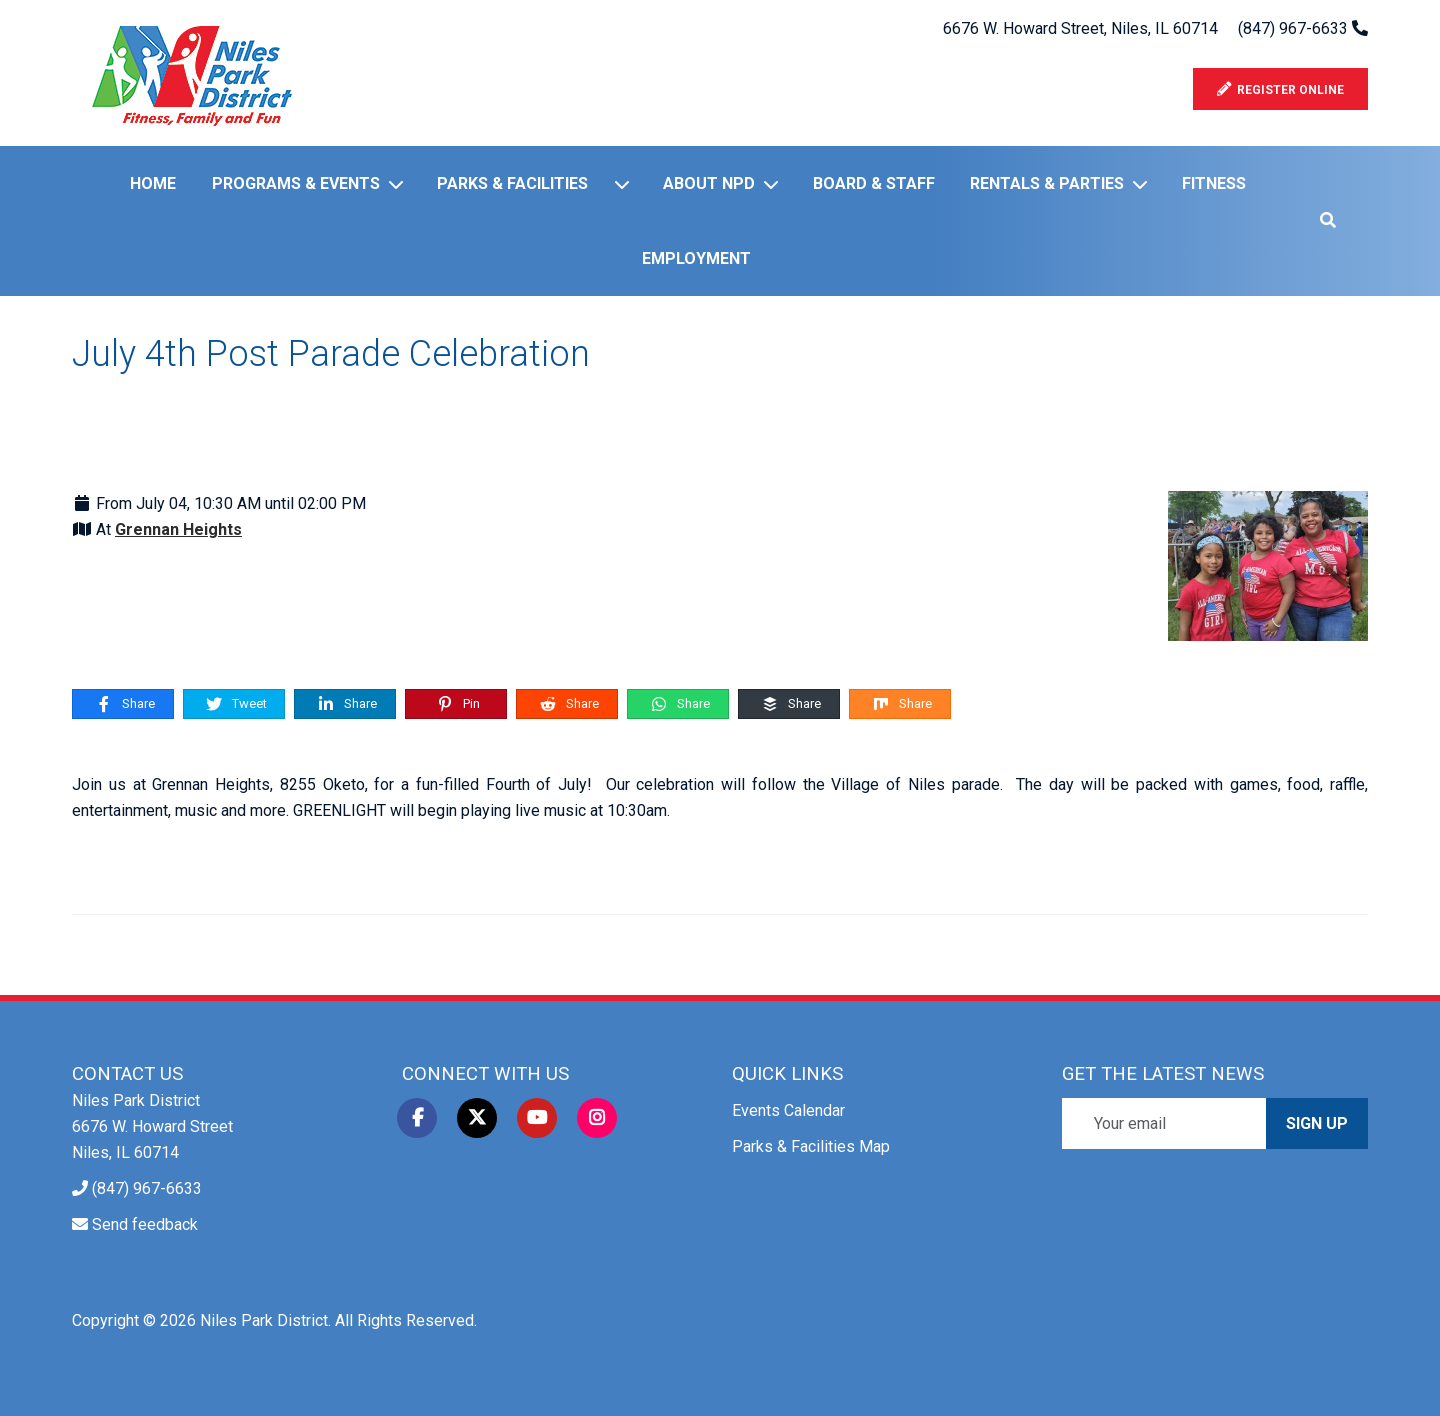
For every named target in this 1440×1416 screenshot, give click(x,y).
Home (153, 183)
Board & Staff (874, 183)
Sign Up (1317, 1123)
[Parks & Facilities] (626, 184)
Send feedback (145, 1224)
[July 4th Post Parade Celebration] (1268, 564)
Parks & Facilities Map (811, 1146)
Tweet (235, 704)
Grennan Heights (178, 529)
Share (124, 704)
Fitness (1214, 183)
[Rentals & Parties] (1144, 184)
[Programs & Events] (400, 184)
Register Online (1280, 89)
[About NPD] (775, 184)
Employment (696, 258)
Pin (457, 704)
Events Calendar (788, 1110)
